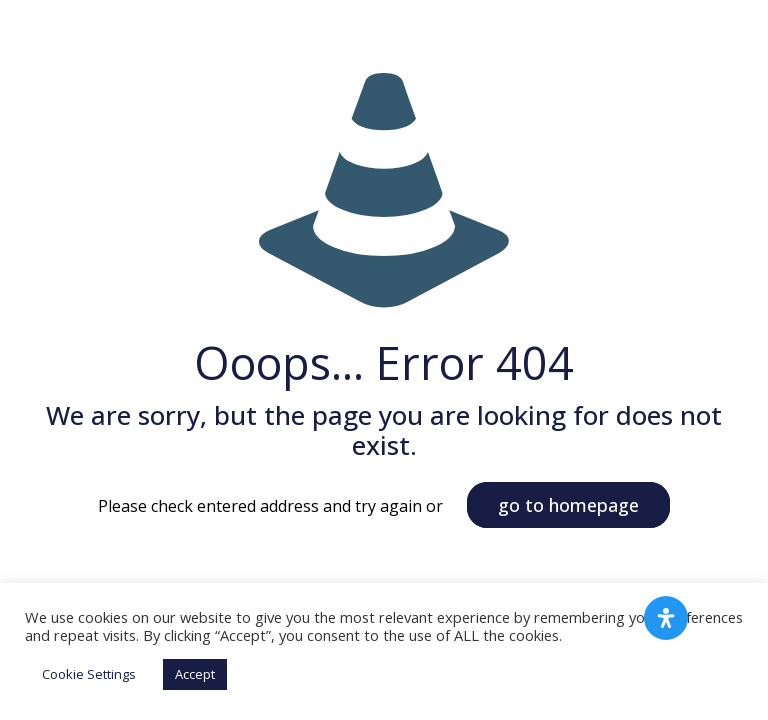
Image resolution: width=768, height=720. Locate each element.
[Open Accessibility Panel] (666, 618)
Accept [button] (195, 674)
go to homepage (568, 505)
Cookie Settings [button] (89, 674)
